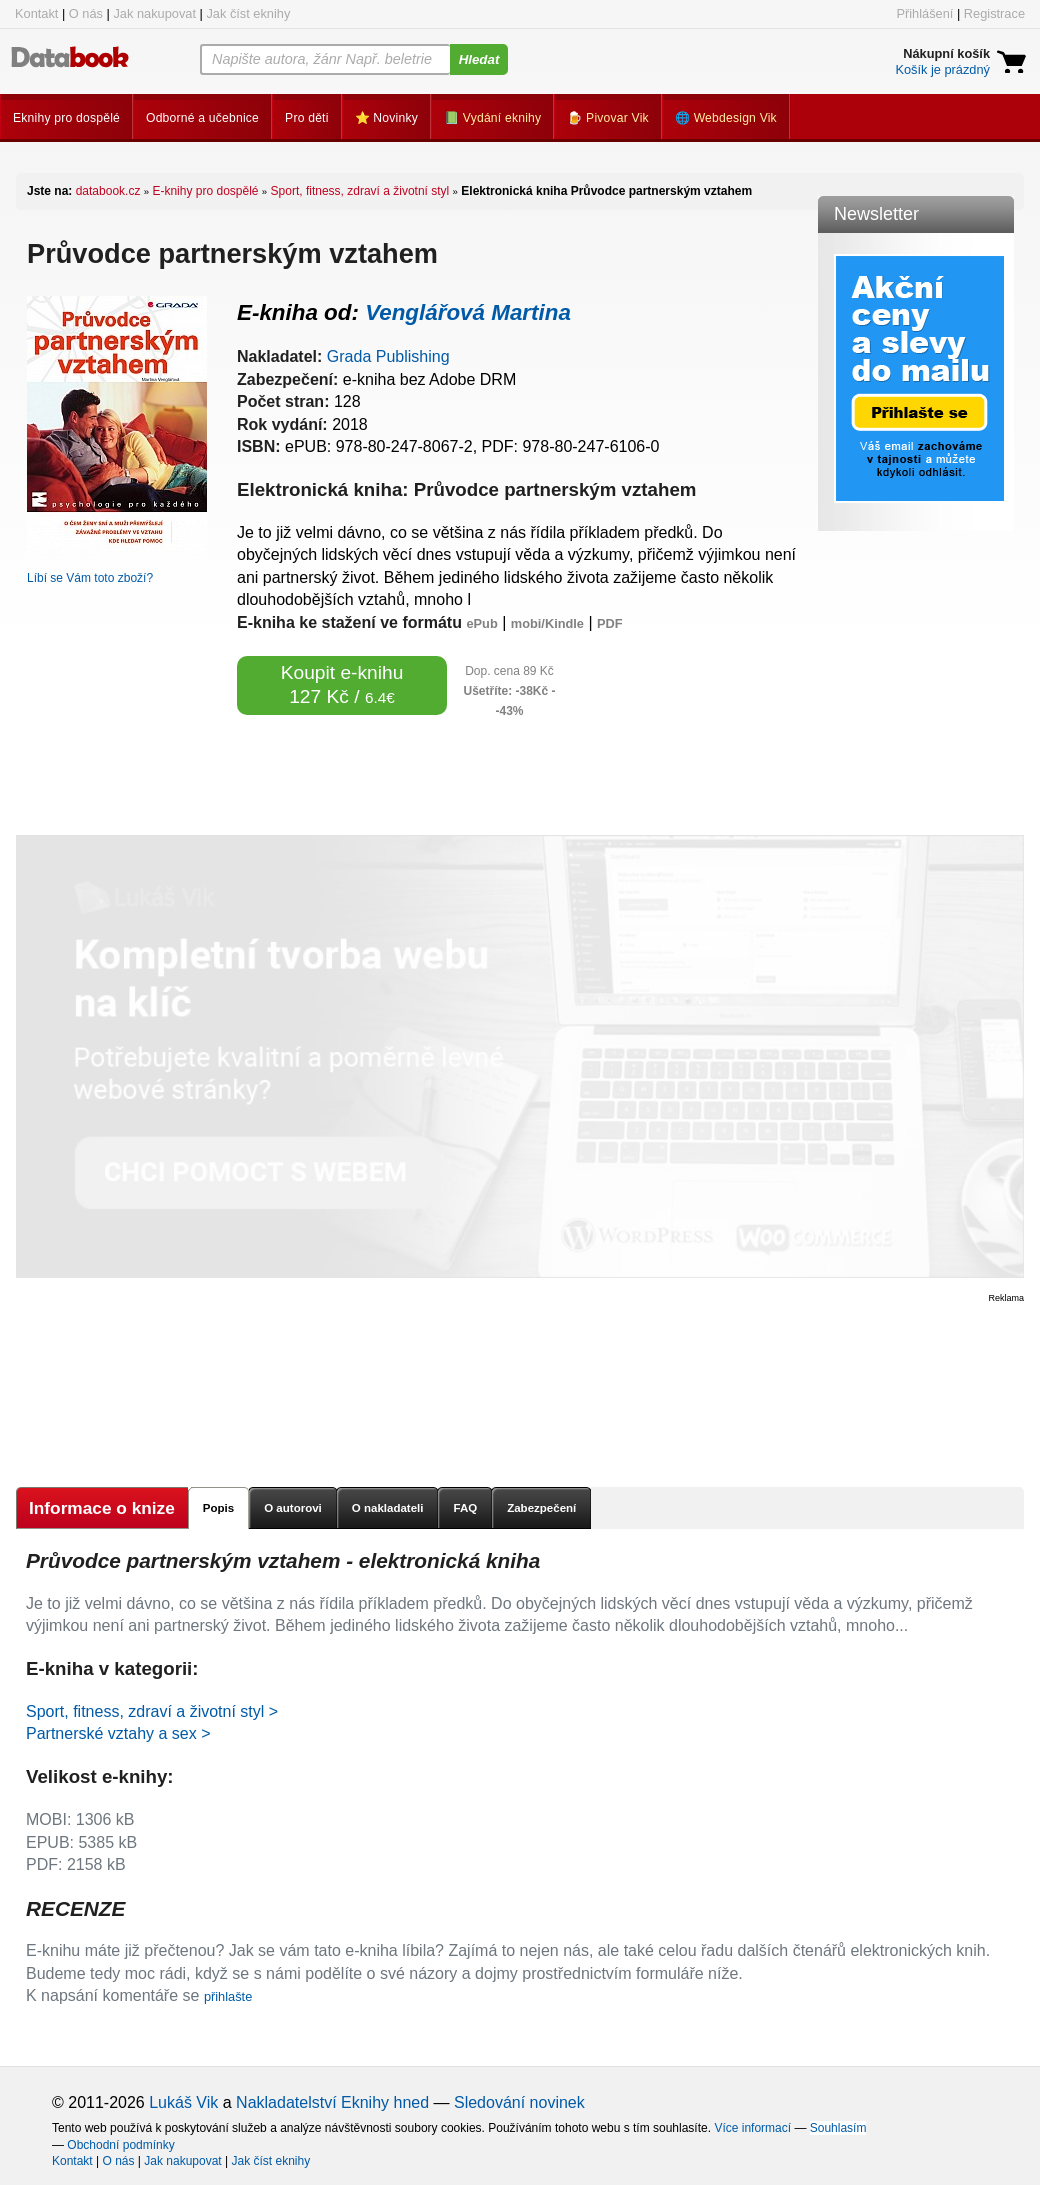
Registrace (994, 13)
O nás (86, 13)
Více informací (752, 2128)
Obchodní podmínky (120, 2145)
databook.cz (108, 191)
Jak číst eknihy (248, 13)
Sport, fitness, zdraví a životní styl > (152, 1711)
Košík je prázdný (942, 69)
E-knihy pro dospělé (205, 191)
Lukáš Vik (183, 2102)
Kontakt (36, 13)
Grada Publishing (388, 356)
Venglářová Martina (468, 312)
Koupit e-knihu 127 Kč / (342, 684)
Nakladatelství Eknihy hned (332, 2102)
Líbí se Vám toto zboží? (90, 578)
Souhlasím (838, 2128)
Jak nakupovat (154, 13)
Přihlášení (924, 13)
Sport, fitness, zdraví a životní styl (360, 191)
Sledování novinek (519, 2102)
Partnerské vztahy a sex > (118, 1733)
